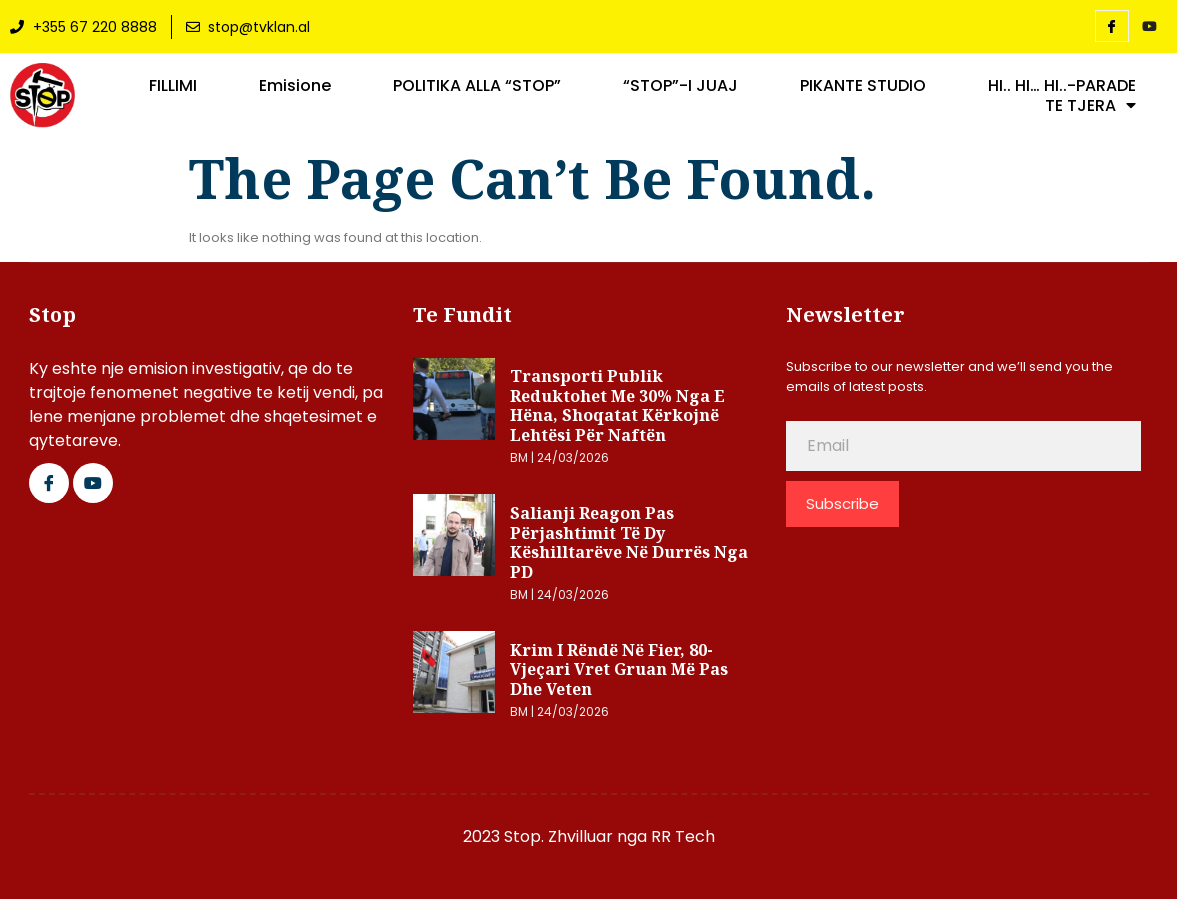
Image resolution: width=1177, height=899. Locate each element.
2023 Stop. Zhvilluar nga (557, 836)
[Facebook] (1112, 26)
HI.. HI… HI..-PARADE (1062, 86)
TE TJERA (1090, 106)
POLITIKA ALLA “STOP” (477, 86)
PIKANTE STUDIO (863, 86)
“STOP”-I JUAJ (680, 86)
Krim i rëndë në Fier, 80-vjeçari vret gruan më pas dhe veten (619, 669)
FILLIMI (173, 86)
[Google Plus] (93, 483)
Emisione (295, 86)
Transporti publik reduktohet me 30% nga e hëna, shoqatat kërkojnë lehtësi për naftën (617, 405)
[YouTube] (1150, 27)
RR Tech (683, 836)
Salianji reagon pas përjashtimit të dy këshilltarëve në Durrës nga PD (629, 542)
